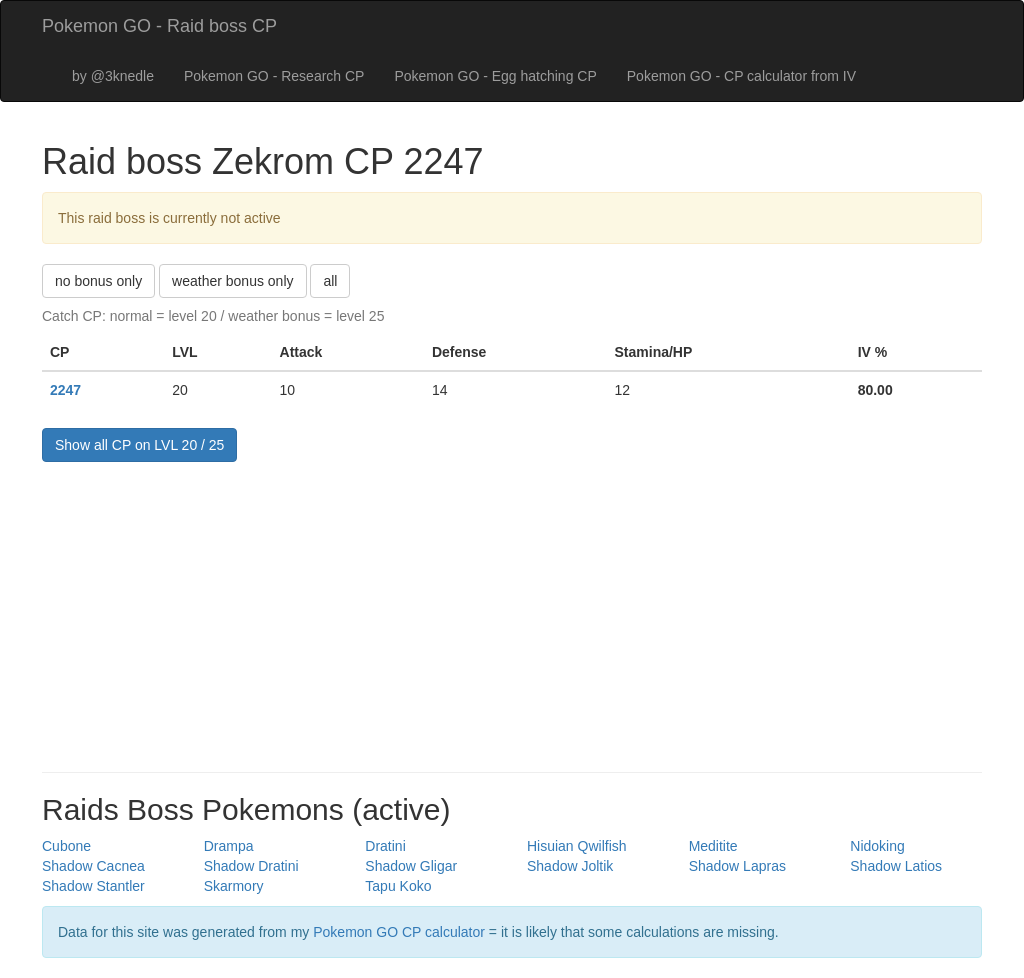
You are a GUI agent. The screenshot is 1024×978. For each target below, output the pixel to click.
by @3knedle (113, 76)
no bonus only (98, 281)
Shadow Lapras (737, 866)
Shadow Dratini (251, 866)
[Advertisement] (512, 612)
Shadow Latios (896, 866)
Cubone (66, 846)
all (330, 281)
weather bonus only (232, 281)
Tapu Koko (398, 886)
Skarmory (234, 886)
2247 (65, 390)
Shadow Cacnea (93, 866)
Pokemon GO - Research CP (274, 76)
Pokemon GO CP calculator (399, 932)
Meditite (713, 846)
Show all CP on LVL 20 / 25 (139, 445)
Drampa (229, 846)
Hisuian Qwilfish (577, 846)
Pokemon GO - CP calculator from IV (741, 76)
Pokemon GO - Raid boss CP (159, 26)
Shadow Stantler (93, 886)
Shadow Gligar (411, 866)
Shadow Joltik (570, 866)
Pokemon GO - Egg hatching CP (495, 76)
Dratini (385, 846)
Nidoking (877, 846)
